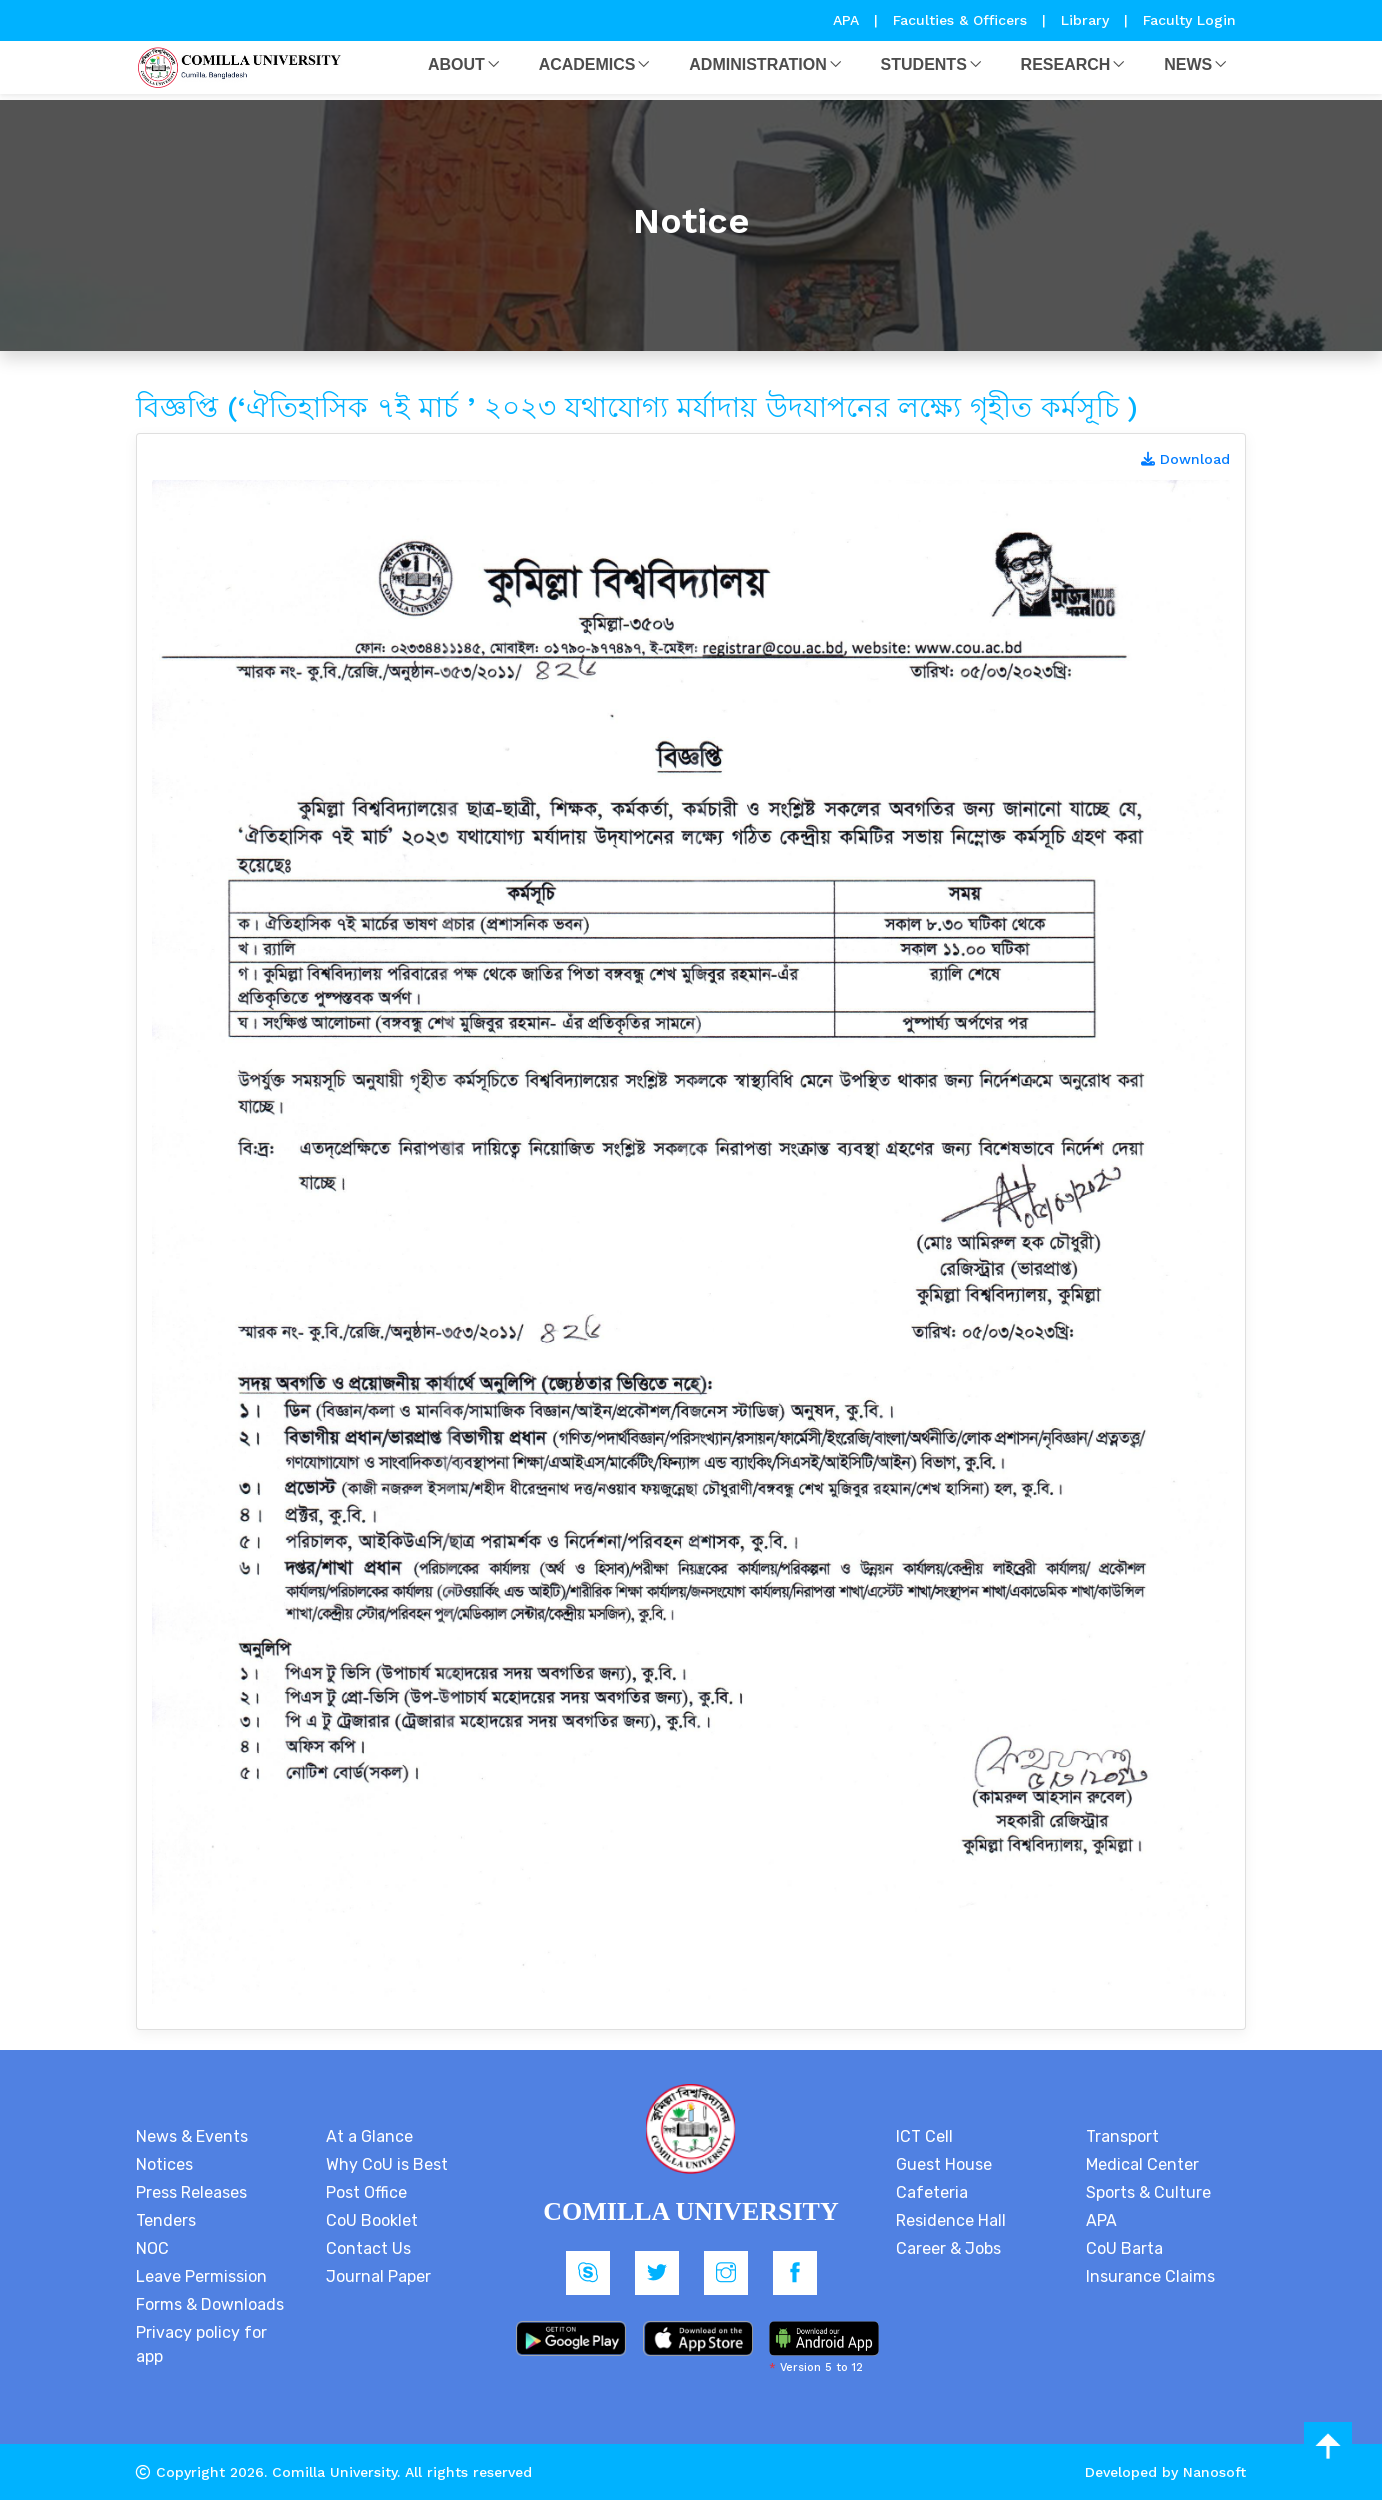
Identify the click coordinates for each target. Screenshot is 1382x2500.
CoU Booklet (372, 2220)
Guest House (944, 2164)
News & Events (192, 2136)
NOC (152, 2248)
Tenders (166, 2220)
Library (1087, 20)
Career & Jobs (948, 2248)
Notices (164, 2164)
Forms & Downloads (210, 2304)
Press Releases (191, 2192)
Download (1185, 459)
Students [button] (924, 64)
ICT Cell (924, 2136)
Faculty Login (1189, 20)
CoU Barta (1124, 2248)
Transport (1122, 2136)
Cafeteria (932, 2192)
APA (848, 20)
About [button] (456, 64)
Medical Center (1142, 2164)
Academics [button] (587, 64)
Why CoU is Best (387, 2164)
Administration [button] (757, 64)
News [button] (1188, 64)
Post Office (366, 2192)
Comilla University (334, 2472)
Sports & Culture (1148, 2192)
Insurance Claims (1150, 2276)
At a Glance (369, 2136)
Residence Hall (951, 2220)
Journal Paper (378, 2276)
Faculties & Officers (960, 20)
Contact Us (368, 2248)
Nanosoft (1214, 2472)
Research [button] (1066, 64)
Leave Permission (201, 2276)
